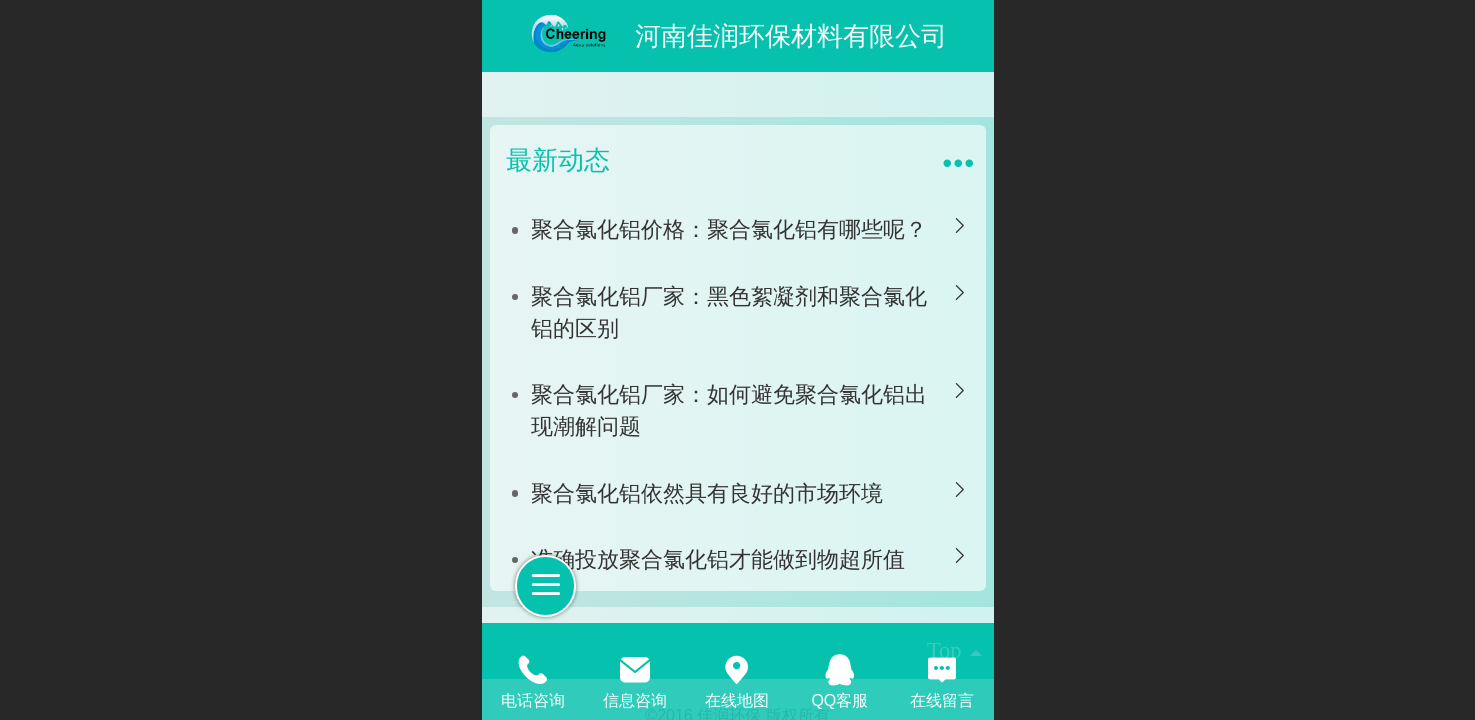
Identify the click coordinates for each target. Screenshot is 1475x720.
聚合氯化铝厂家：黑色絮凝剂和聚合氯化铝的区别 (729, 312)
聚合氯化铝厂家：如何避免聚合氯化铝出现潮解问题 (729, 410)
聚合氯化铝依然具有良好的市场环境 (707, 493)
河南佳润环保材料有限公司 (791, 36)
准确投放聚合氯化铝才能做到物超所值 (718, 559)
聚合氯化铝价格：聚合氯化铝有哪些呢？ (729, 229)
